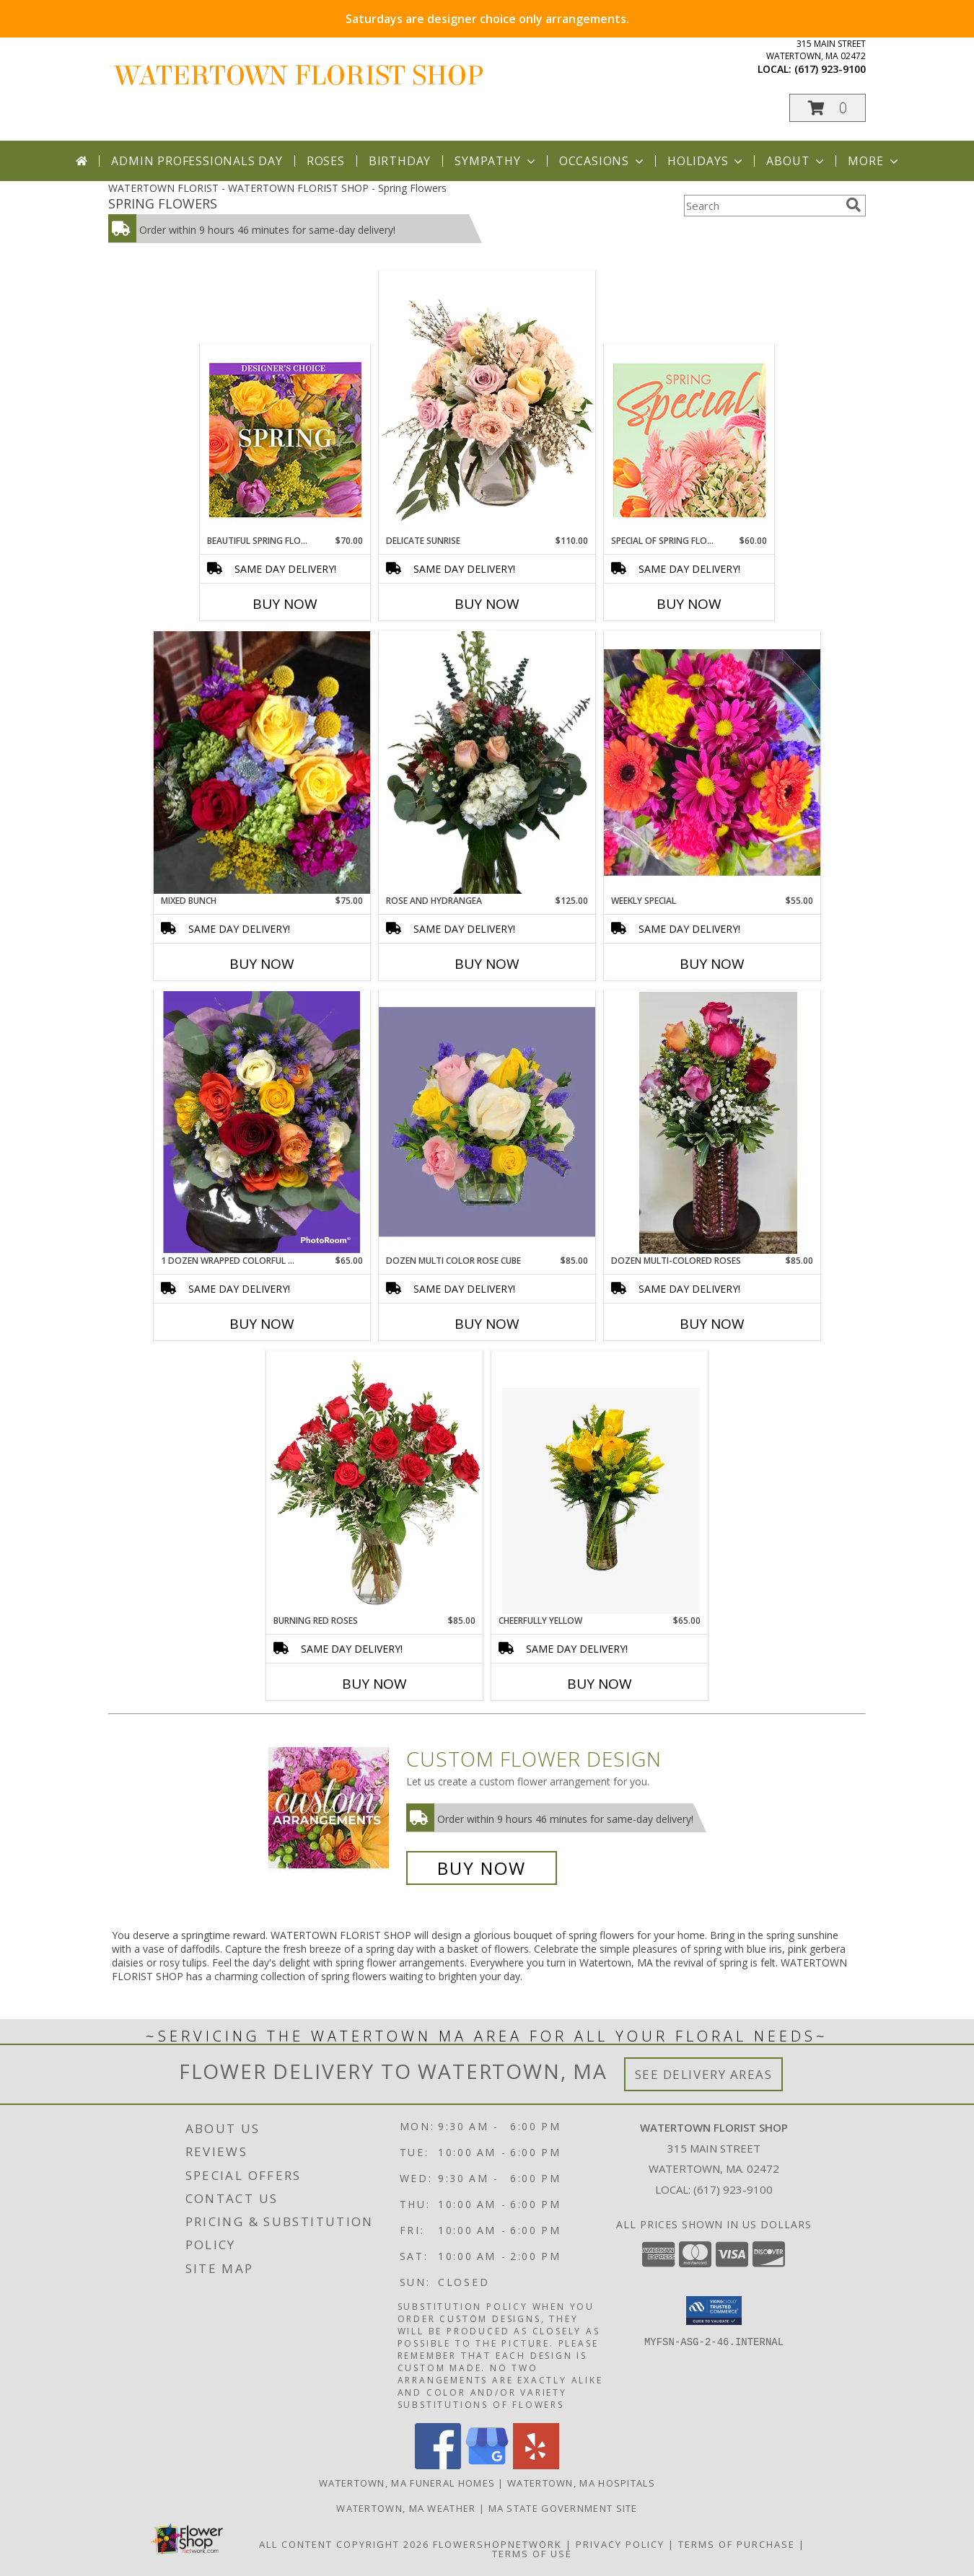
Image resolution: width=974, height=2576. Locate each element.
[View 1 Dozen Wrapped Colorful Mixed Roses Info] (262, 1122)
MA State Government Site (563, 2508)
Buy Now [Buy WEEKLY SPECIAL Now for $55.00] (712, 963)
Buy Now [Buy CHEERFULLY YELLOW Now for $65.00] (599, 1683)
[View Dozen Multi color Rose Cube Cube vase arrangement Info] (487, 1122)
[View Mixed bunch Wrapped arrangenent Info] (262, 762)
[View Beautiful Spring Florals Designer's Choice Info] (285, 440)
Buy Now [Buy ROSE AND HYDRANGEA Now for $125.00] (487, 963)
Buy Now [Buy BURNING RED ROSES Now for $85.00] (374, 1683)
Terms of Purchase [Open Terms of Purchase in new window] (736, 2544)
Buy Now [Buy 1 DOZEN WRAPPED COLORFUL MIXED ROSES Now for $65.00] (261, 1323)
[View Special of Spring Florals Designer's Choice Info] (689, 440)
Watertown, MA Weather (405, 2508)
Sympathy (496, 161)
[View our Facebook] (438, 2465)
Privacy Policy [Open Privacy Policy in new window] (620, 2544)
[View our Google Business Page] (487, 2465)
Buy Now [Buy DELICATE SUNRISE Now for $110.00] (487, 603)
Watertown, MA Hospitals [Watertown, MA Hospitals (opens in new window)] (581, 2482)
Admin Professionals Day (196, 161)
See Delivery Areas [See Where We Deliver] (704, 2074)
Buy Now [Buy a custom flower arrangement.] (481, 1868)
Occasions (602, 161)
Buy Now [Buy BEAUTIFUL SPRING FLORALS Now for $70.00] (285, 603)
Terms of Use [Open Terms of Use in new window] (532, 2553)
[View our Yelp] (536, 2465)
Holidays (706, 161)
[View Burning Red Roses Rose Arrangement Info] (374, 1482)
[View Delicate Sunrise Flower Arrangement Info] (487, 402)
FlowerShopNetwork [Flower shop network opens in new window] (497, 2544)
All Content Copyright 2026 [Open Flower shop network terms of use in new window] (344, 2544)
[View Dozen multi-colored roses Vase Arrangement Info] (712, 1122)
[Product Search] (762, 205)
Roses (326, 161)
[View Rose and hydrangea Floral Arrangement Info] (487, 762)
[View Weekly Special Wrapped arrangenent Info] (712, 762)
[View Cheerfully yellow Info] (599, 1482)
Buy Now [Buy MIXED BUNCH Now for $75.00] (261, 963)
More (874, 161)
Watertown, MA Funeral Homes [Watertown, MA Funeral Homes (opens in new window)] (407, 2482)
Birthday (400, 161)
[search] (853, 205)
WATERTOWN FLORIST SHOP (299, 75)
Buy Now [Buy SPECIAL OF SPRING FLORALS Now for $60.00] (689, 603)
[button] (827, 108)
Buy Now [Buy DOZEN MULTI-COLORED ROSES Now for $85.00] (712, 1323)
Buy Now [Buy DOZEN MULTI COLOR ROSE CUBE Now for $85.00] (487, 1323)
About (796, 161)
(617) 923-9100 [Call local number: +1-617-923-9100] (830, 69)
